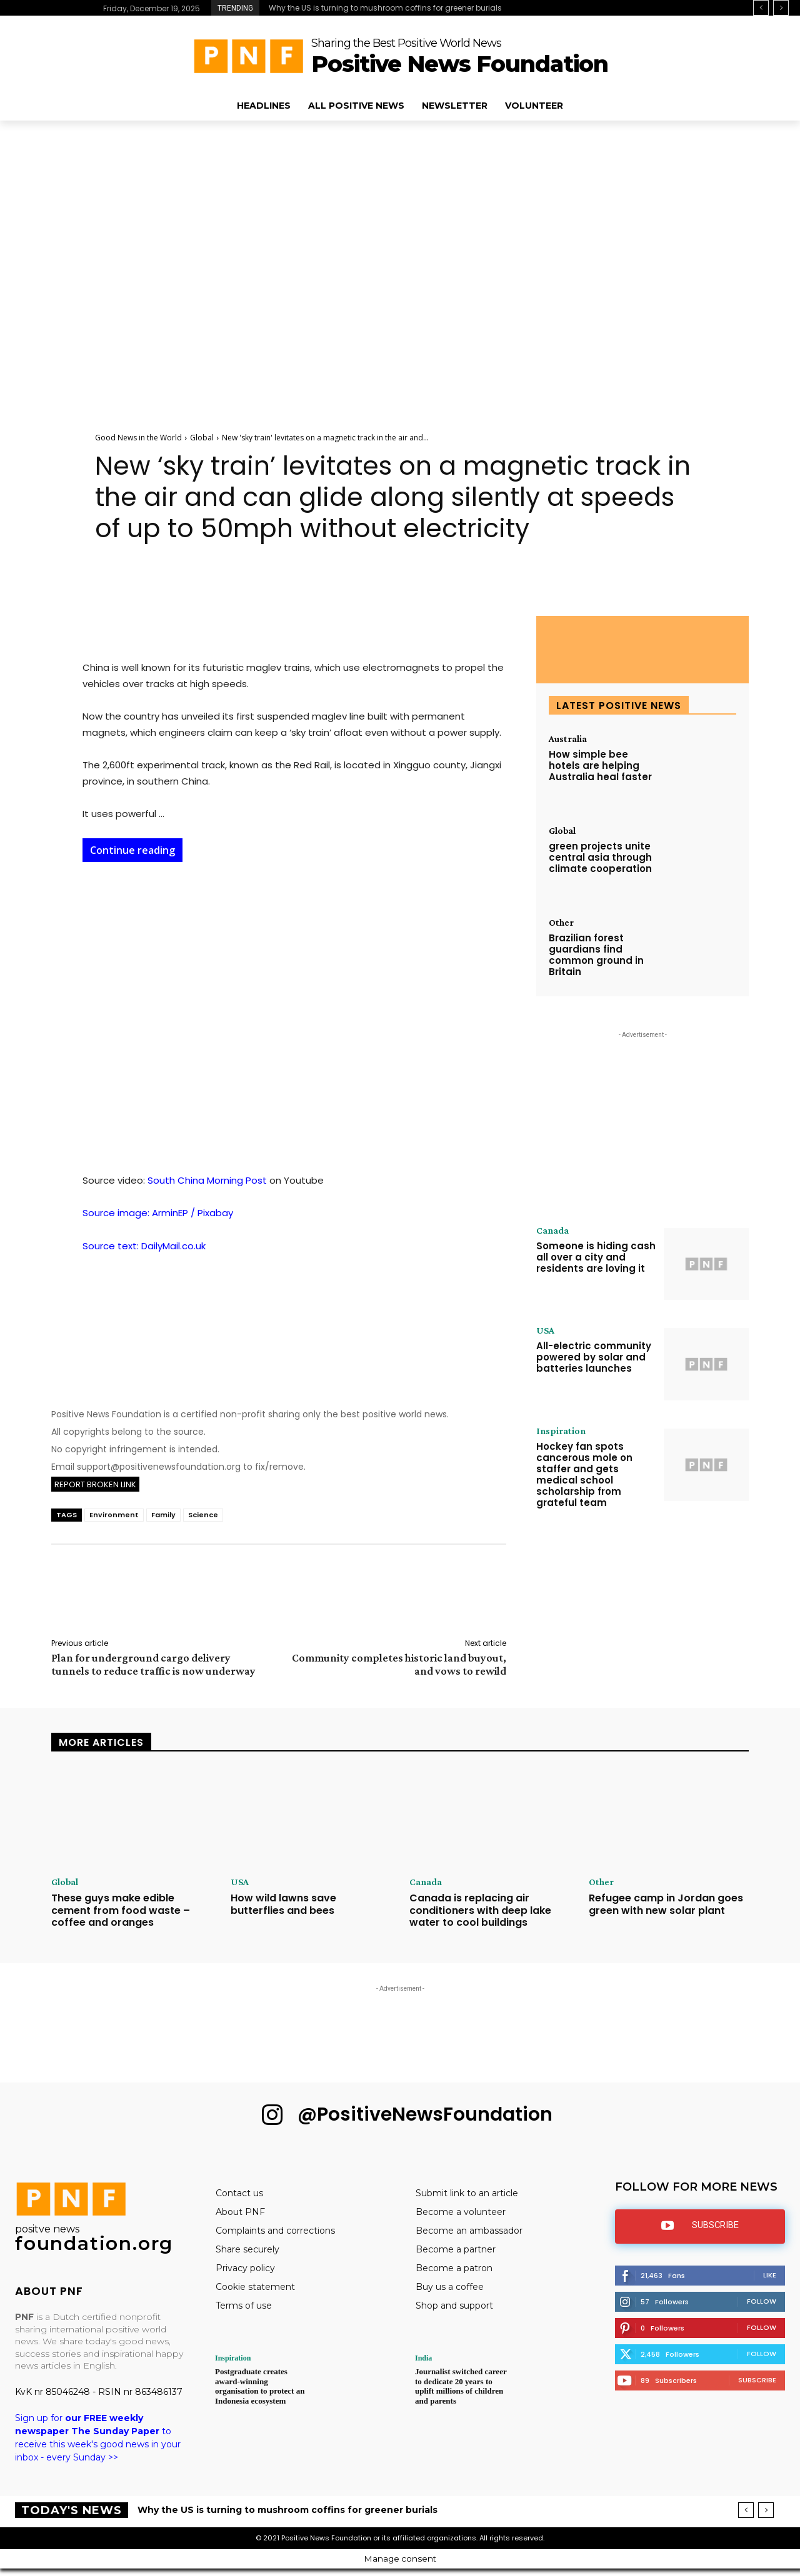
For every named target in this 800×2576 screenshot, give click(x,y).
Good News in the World (138, 437)
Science (203, 1515)
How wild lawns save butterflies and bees (283, 1904)
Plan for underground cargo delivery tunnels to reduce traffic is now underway (153, 1664)
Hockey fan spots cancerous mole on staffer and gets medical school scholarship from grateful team (584, 1474)
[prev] (761, 8)
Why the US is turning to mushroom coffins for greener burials (385, 7)
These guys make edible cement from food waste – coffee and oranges (120, 1910)
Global (202, 437)
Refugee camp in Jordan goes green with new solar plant (666, 1904)
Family (163, 1515)
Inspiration (561, 1431)
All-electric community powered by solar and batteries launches (593, 1357)
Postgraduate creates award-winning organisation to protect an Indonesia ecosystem (259, 2386)
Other (561, 923)
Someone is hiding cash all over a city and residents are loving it (596, 1257)
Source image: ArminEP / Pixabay (157, 1212)
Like (769, 2275)
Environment (114, 1515)
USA (545, 1330)
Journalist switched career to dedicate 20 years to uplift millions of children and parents (460, 2386)
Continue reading (132, 850)
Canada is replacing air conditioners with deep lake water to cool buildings (480, 1910)
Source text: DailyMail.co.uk (144, 1245)
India (423, 2358)
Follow (761, 2301)
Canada (552, 1231)
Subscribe (757, 2380)
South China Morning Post (207, 1180)
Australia (568, 739)
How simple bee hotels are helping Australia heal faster (600, 765)
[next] (781, 8)
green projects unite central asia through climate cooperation (600, 857)
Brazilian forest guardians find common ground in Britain (596, 954)
